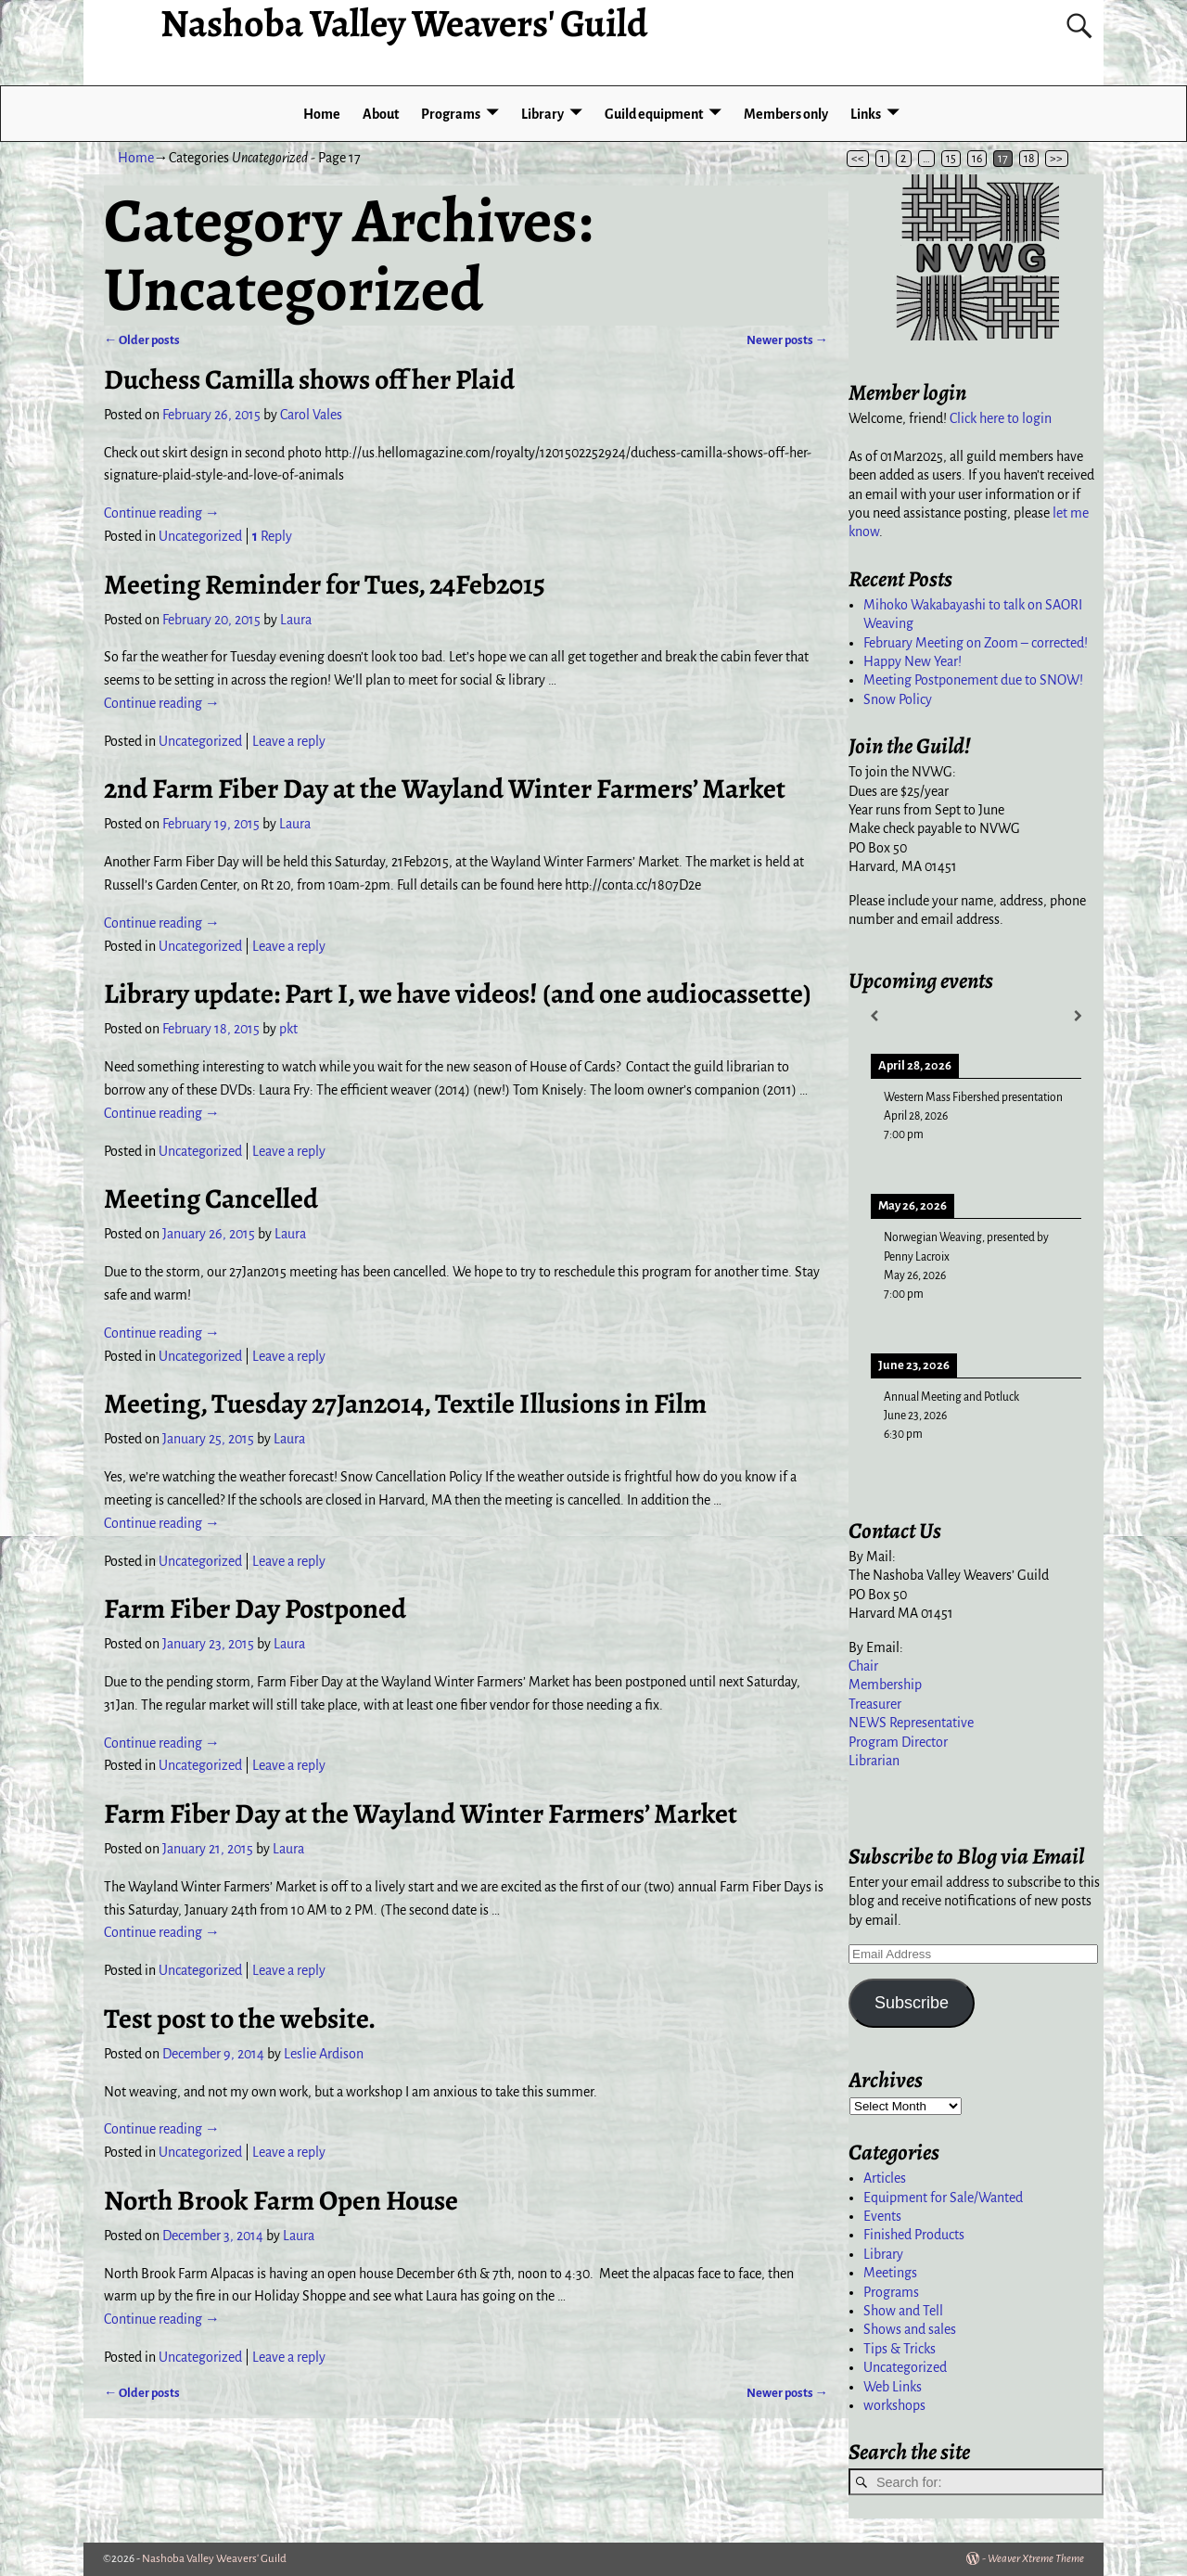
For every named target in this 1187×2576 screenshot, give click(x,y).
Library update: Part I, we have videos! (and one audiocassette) (457, 993)
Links (865, 114)
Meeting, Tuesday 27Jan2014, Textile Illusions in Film (405, 1403)
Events (882, 2216)
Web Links (892, 2386)
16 (977, 158)
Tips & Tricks (899, 2348)
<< (857, 158)
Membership (885, 1684)
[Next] (1078, 1016)
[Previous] (874, 1016)
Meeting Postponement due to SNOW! (973, 680)
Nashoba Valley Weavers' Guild (214, 2559)
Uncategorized (200, 536)
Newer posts (787, 340)
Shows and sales (909, 2329)
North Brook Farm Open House (281, 2200)
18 (1029, 158)
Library (542, 114)
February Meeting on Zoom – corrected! (975, 642)
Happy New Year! (912, 661)
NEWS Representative (911, 1722)
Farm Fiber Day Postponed (255, 1608)
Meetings (890, 2272)
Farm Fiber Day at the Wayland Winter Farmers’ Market (420, 1813)
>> (1056, 158)
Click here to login (1001, 418)
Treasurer (875, 1704)
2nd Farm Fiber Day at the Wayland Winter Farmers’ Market (444, 788)
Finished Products (913, 2234)
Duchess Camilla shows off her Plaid (309, 379)
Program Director (898, 1742)
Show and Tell (903, 2310)
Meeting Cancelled (211, 1198)
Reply (272, 536)
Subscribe (911, 2002)
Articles (884, 2178)
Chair (863, 1666)
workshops (894, 2405)
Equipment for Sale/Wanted (943, 2197)
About (381, 114)
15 (951, 158)
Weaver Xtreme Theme (1036, 2559)
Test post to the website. (240, 2018)
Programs (450, 114)
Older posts (142, 340)
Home (321, 114)
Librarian (874, 1760)
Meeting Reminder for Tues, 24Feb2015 (324, 584)
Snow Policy (897, 699)
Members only (786, 114)
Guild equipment (654, 114)
